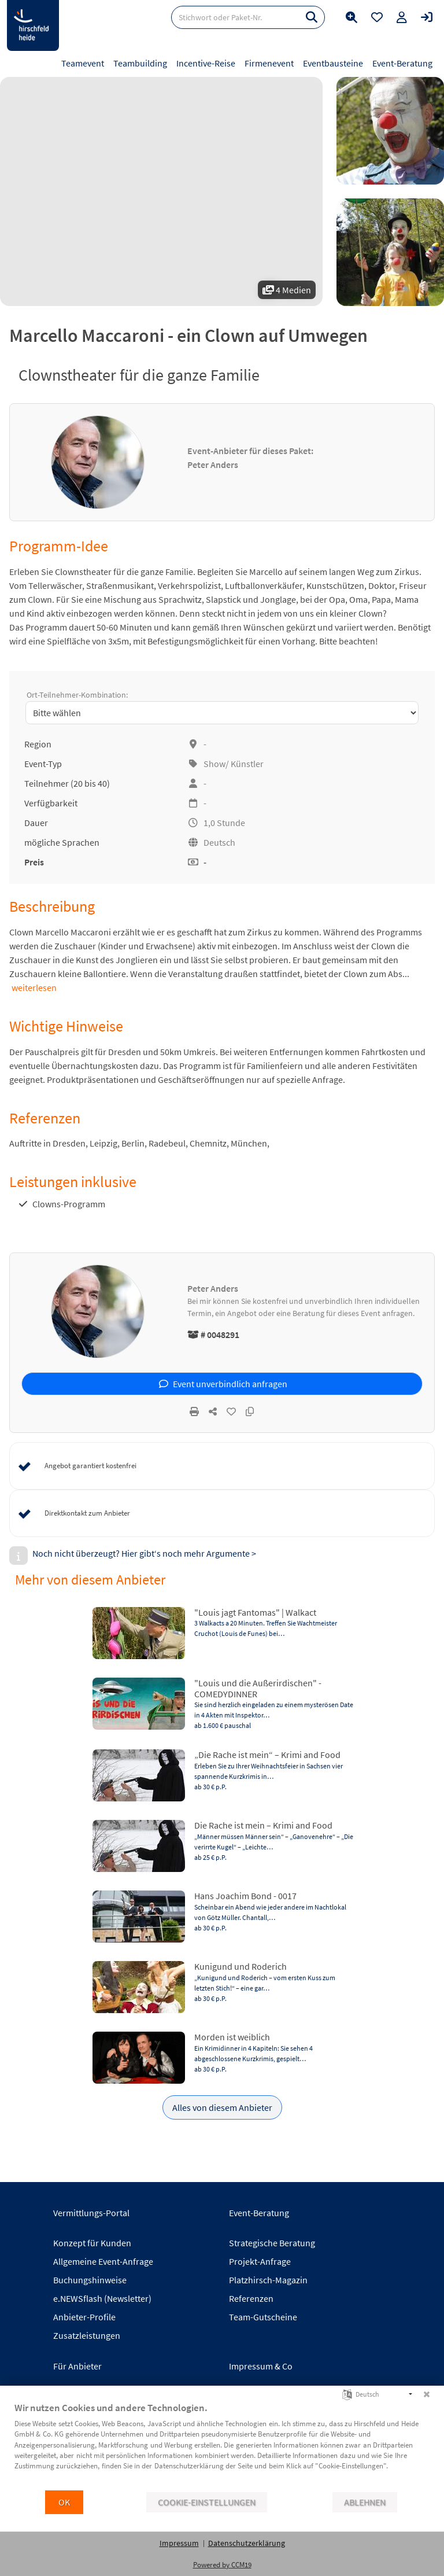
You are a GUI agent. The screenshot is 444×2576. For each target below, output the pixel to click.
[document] (222, 2445)
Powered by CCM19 (222, 2565)
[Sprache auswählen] (347, 2393)
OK (64, 2502)
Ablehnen (365, 2502)
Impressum (179, 2543)
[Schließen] (426, 2394)
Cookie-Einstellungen (207, 2502)
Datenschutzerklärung (246, 2543)
